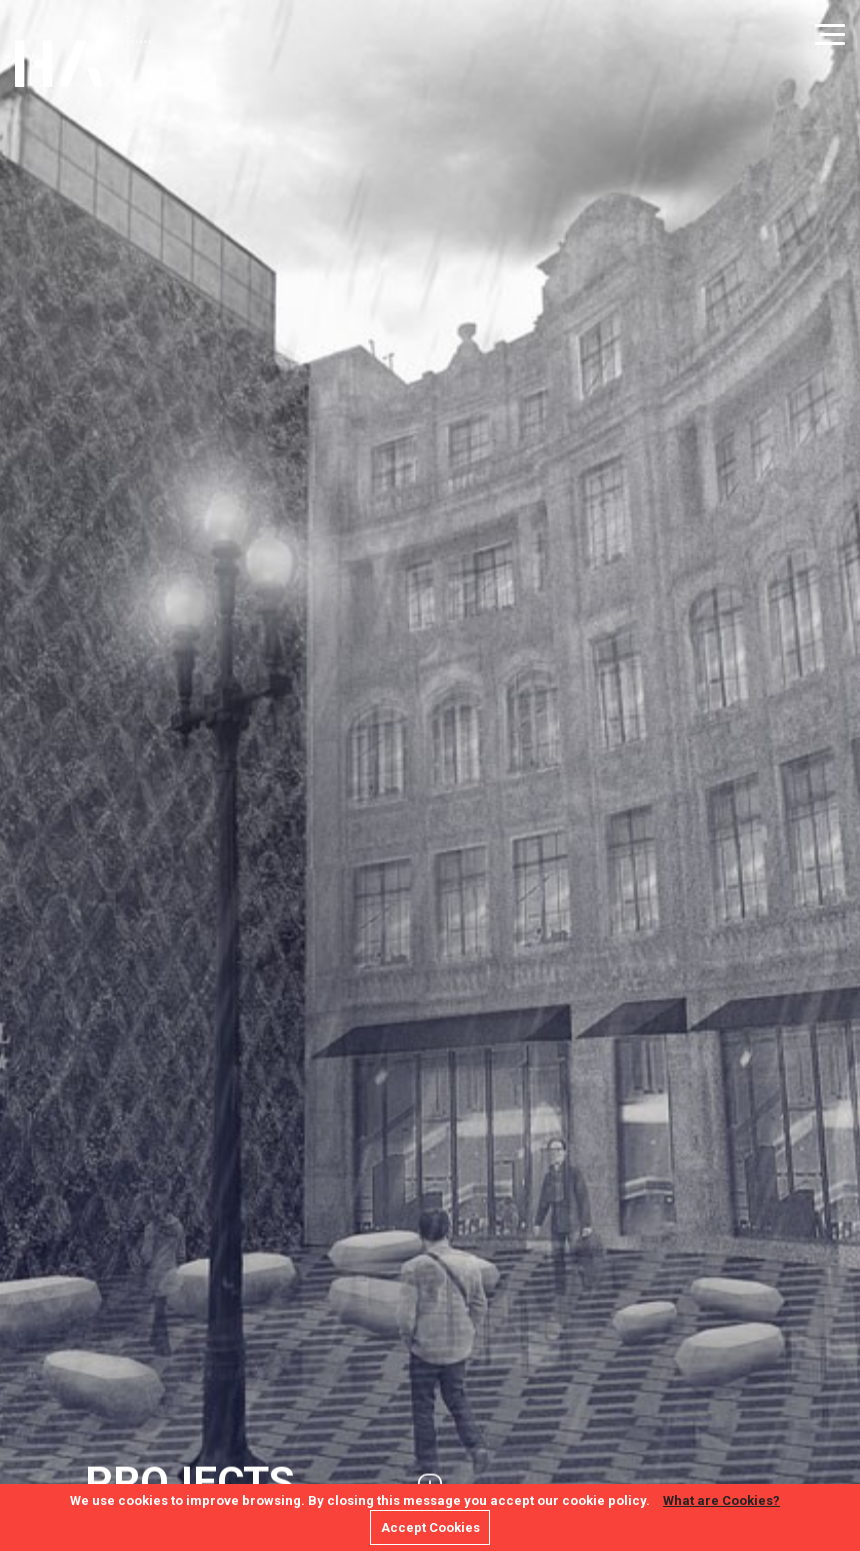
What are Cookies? (721, 1500)
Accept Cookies (430, 1527)
